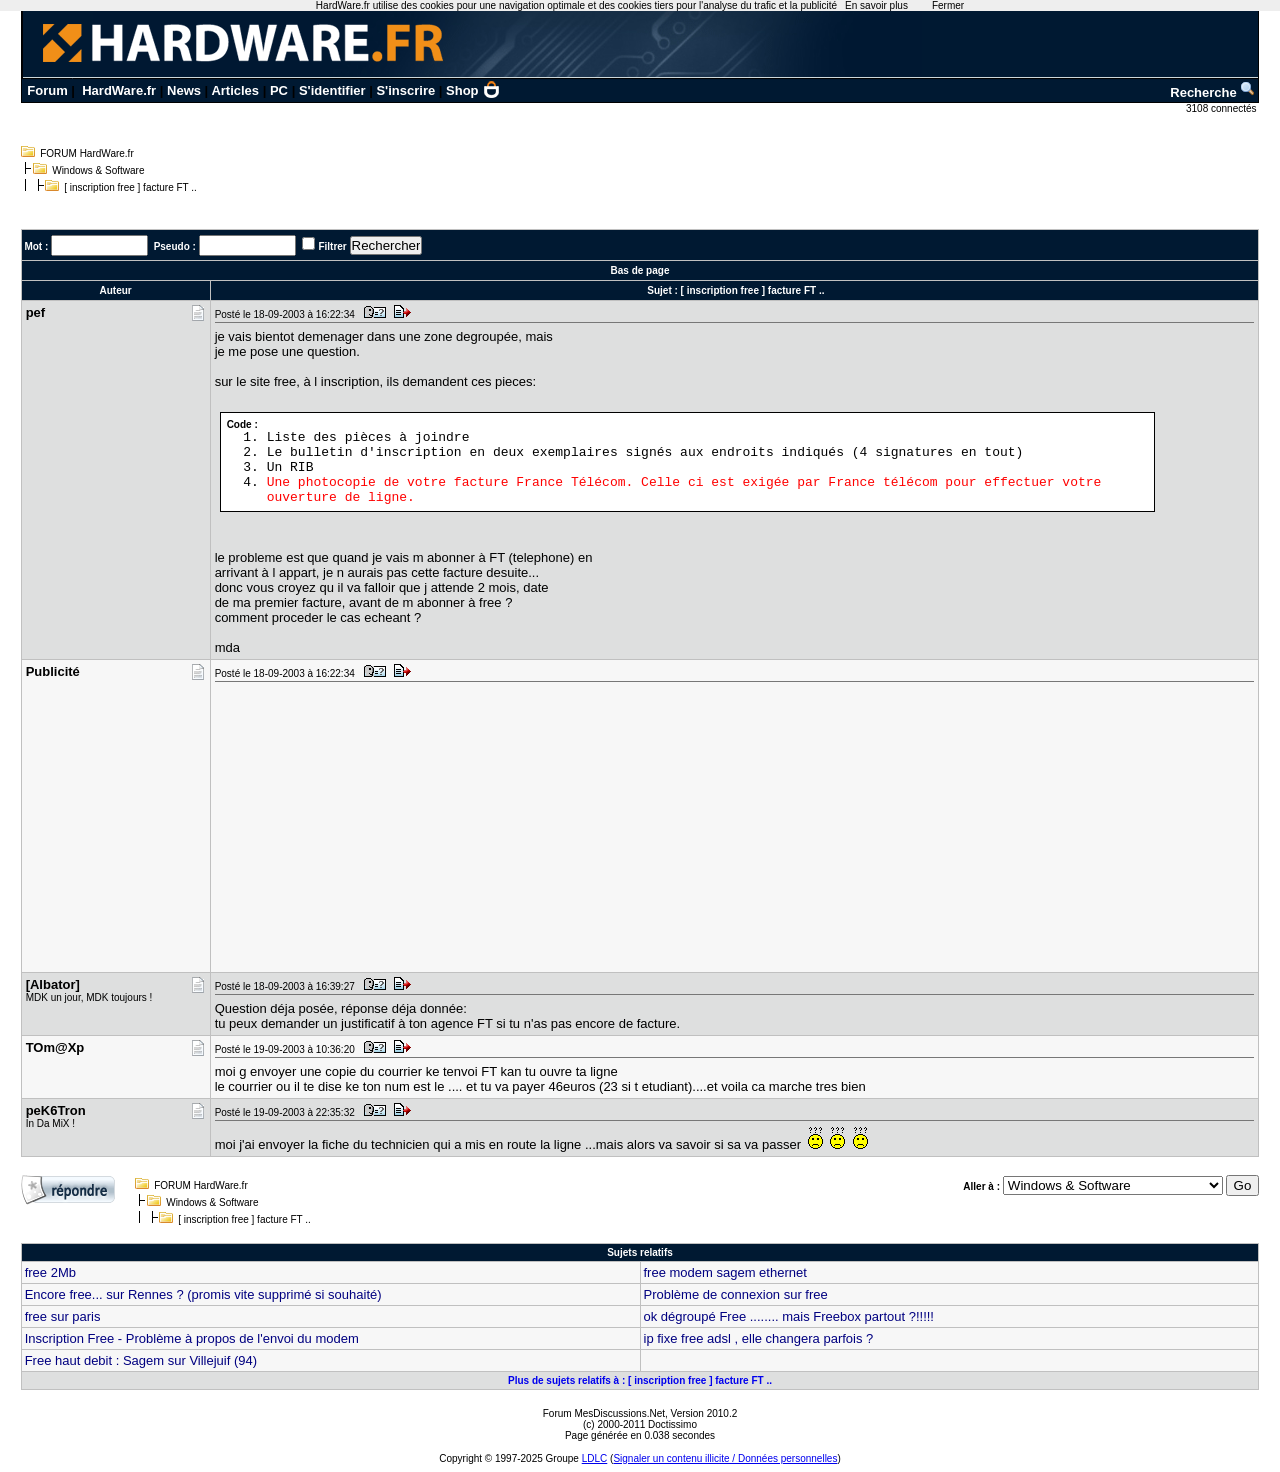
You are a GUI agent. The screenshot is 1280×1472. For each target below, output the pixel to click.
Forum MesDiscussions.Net (604, 1413)
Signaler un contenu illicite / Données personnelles (725, 1458)
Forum (47, 90)
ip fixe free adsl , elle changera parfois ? (759, 1338)
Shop (473, 90)
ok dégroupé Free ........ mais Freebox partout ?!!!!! (789, 1316)
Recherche (1213, 92)
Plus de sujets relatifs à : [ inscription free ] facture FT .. (640, 1380)
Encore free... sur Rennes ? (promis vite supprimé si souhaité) (203, 1294)
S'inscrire (405, 90)
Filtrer (332, 246)
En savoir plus (876, 5)
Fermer (948, 5)
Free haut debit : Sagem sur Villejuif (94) (141, 1360)
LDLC (595, 1458)
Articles (235, 90)
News (184, 90)
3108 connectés (1222, 108)
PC (279, 90)
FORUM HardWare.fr (87, 153)
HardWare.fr (119, 90)
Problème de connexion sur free (736, 1294)
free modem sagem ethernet (725, 1272)
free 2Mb (50, 1272)
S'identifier (332, 90)
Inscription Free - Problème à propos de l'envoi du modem (192, 1338)
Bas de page (640, 270)
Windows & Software (98, 170)
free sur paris (63, 1316)
